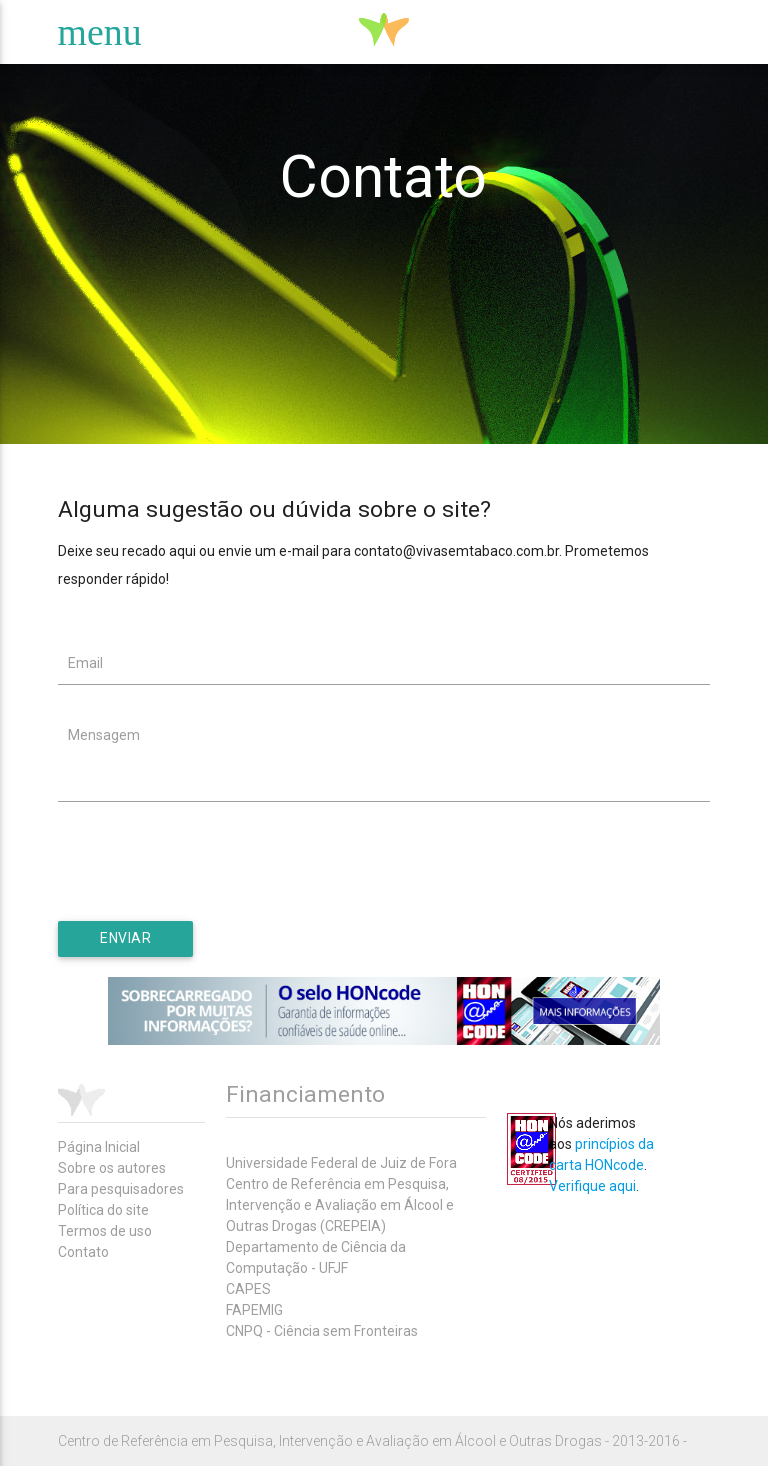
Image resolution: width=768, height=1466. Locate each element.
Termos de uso (105, 1231)
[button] (125, 939)
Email (85, 663)
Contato (83, 1252)
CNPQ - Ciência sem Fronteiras (322, 1331)
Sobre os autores (112, 1168)
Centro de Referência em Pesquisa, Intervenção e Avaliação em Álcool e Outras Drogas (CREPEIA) (340, 1205)
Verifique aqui (592, 1186)
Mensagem (104, 735)
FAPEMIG (254, 1310)
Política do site (103, 1210)
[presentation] (210, 882)
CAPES (248, 1289)
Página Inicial (99, 1147)
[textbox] (384, 663)
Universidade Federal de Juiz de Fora (341, 1163)
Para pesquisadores (121, 1189)
